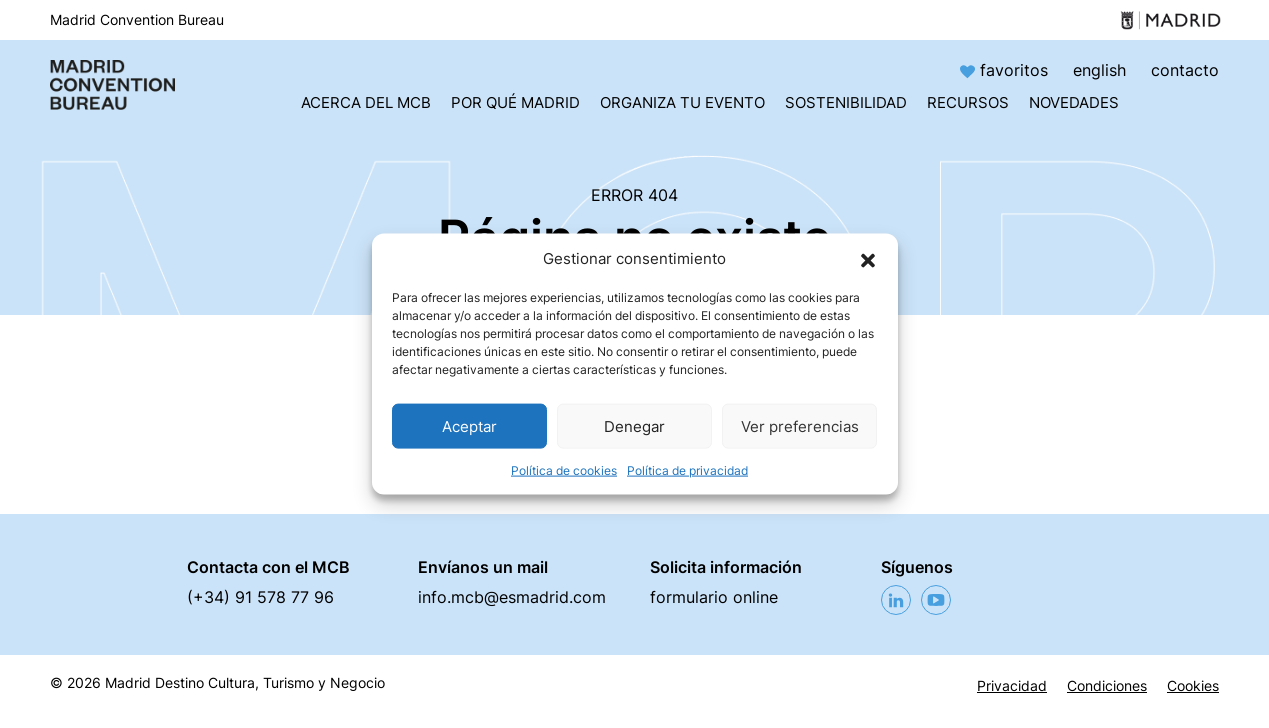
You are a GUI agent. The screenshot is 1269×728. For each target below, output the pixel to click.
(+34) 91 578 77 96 (260, 597)
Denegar (634, 425)
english (1099, 70)
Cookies (1193, 686)
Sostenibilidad (846, 102)
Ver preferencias (800, 425)
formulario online (714, 597)
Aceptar (469, 425)
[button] (868, 259)
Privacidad (1012, 686)
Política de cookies (564, 470)
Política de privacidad (687, 470)
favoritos (1006, 70)
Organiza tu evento (682, 102)
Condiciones (1107, 686)
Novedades (1074, 102)
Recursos (968, 102)
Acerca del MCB (366, 102)
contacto (1185, 70)
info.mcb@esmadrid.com (512, 597)
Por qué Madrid (515, 102)
